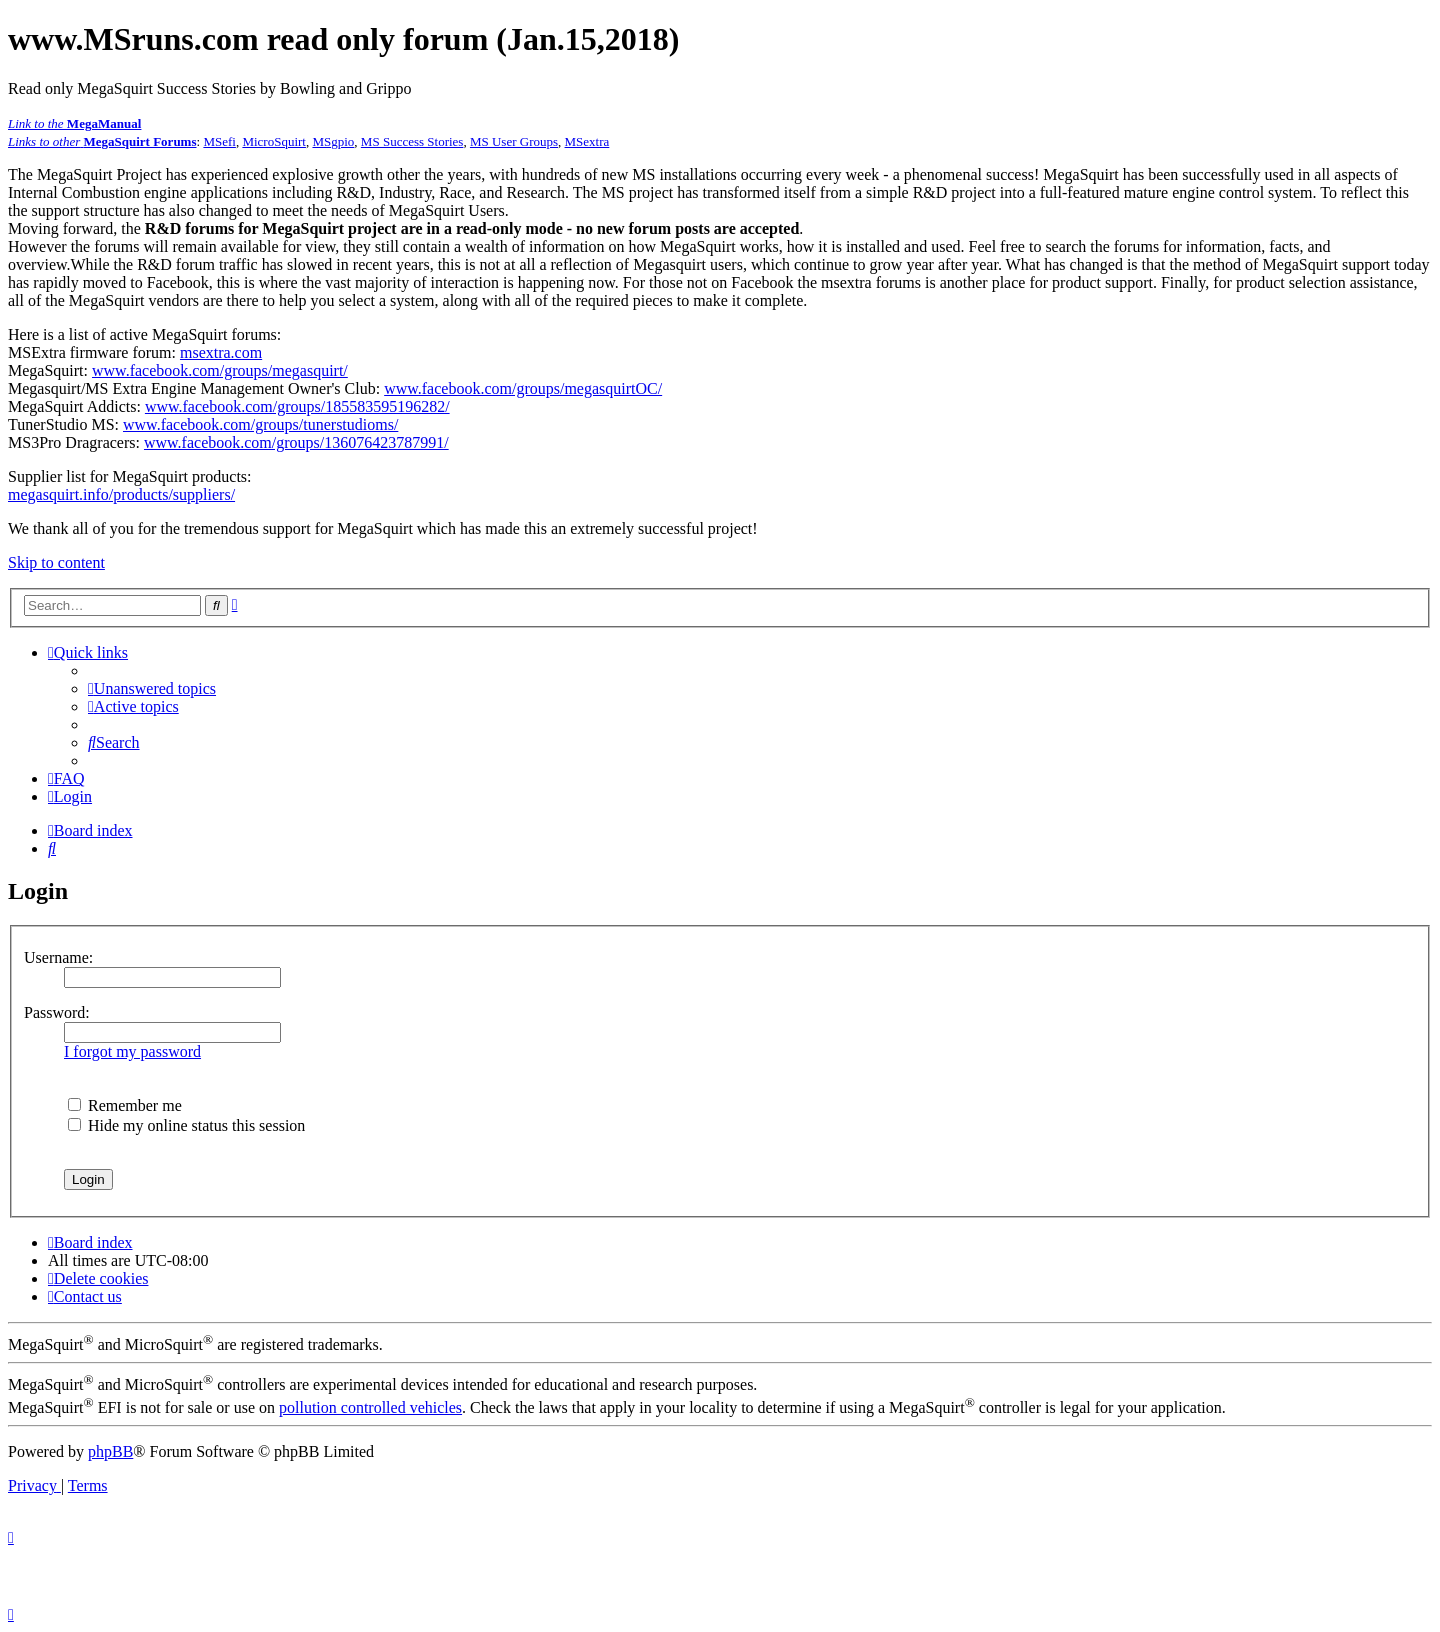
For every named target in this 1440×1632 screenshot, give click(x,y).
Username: (58, 957)
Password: (57, 1012)
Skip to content (56, 562)
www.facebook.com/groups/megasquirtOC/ (523, 388)
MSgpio (333, 141)
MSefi (219, 141)
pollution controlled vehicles (370, 1407)
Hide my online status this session (186, 1125)
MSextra (587, 141)
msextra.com (221, 352)
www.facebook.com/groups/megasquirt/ (220, 370)
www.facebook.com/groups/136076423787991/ (296, 442)
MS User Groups (514, 141)
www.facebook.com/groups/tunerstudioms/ (260, 424)
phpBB (110, 1451)
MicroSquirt (274, 141)
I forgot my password (132, 1051)
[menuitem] (152, 688)
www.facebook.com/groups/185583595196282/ (297, 406)
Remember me (125, 1105)
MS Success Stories (412, 141)
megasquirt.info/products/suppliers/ (121, 494)
